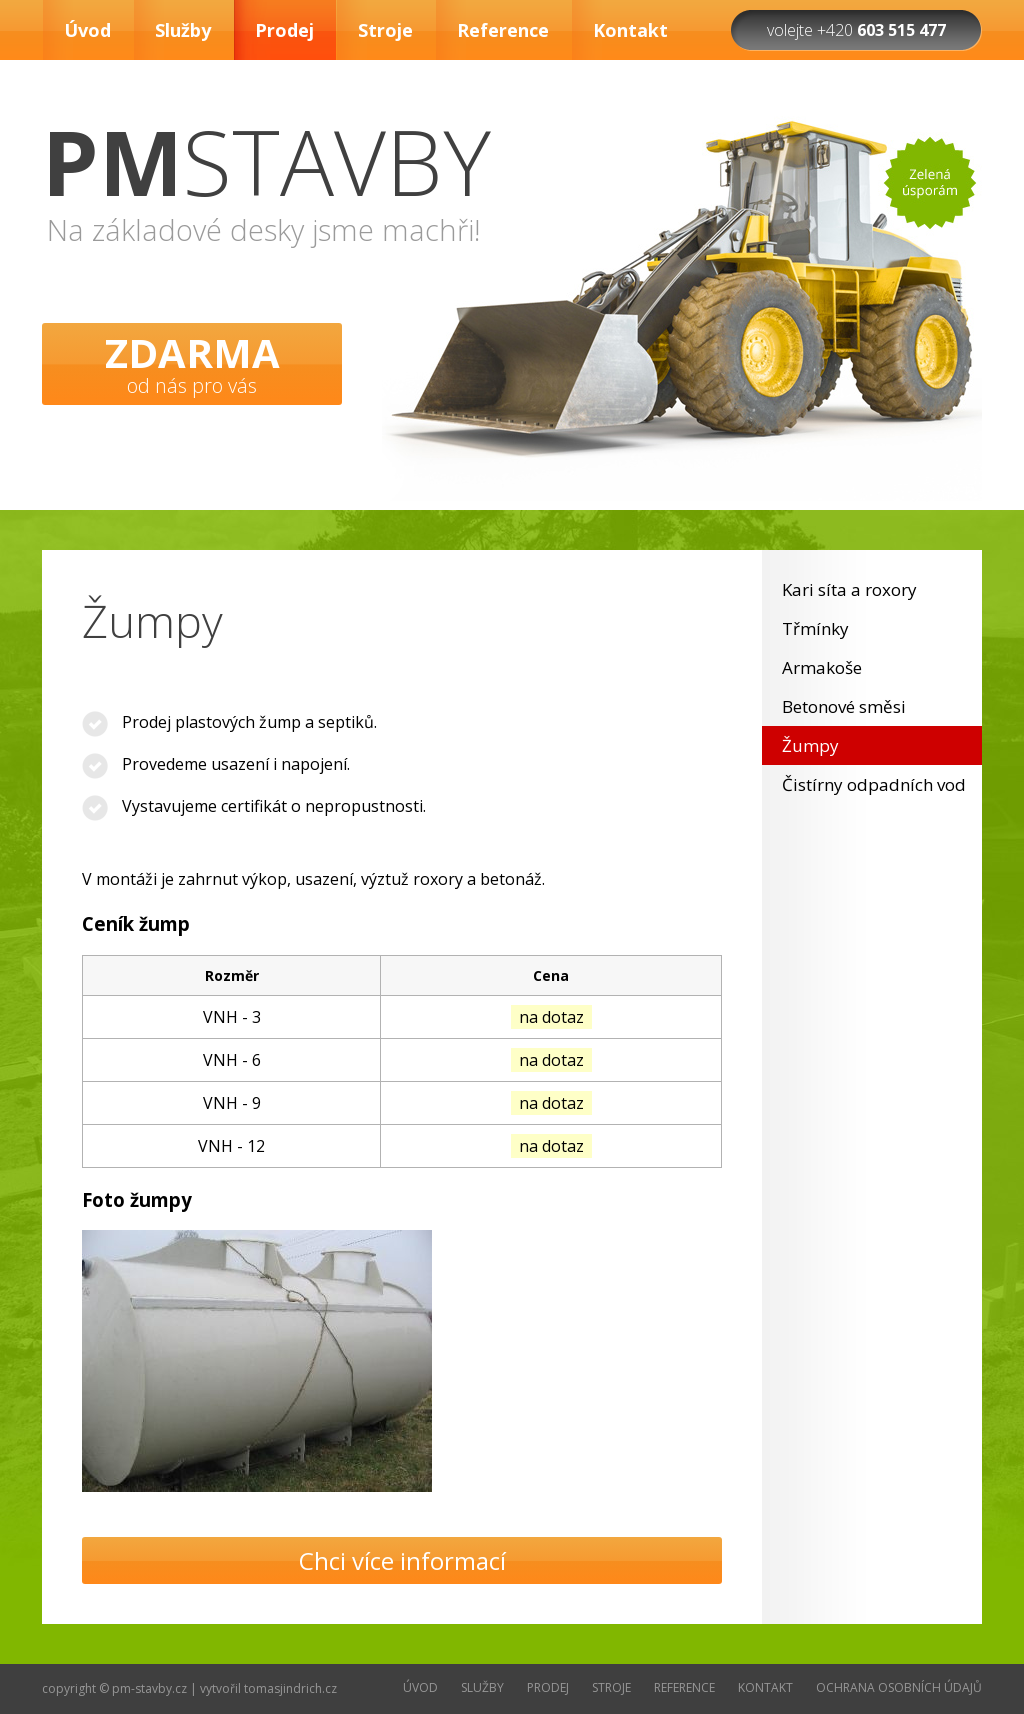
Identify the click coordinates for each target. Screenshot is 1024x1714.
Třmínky (815, 628)
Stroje (385, 30)
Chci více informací (402, 1560)
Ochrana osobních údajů (899, 1687)
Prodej (284, 30)
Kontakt (630, 30)
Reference (503, 30)
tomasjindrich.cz (290, 1688)
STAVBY (266, 161)
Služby (183, 30)
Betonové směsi (844, 706)
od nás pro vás (192, 362)
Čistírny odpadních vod (874, 784)
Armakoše (822, 667)
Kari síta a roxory (849, 589)
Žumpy (810, 745)
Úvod (87, 30)
